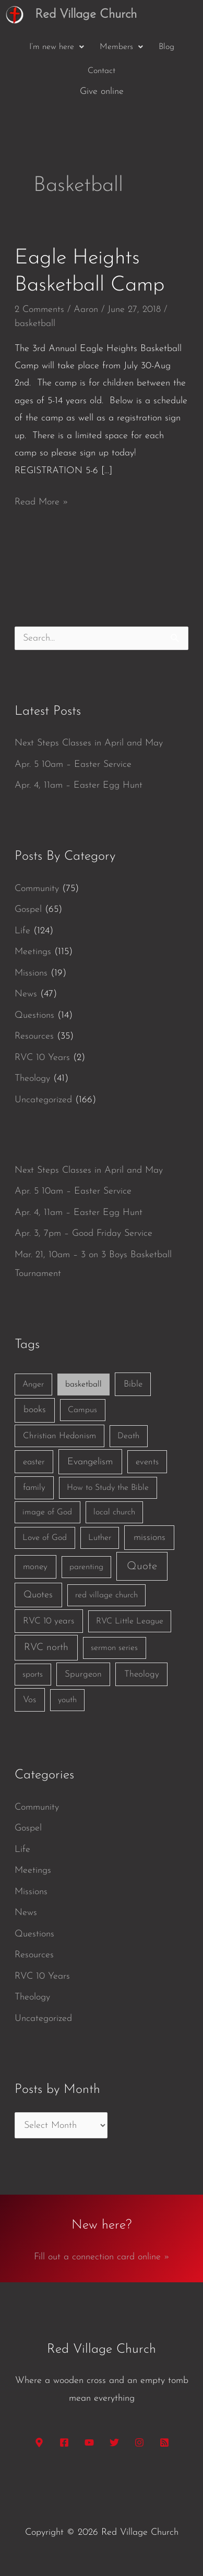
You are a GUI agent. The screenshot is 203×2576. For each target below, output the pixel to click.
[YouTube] (89, 2442)
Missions (31, 973)
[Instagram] (139, 2442)
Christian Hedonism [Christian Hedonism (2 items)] (59, 1435)
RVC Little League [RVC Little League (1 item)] (129, 1621)
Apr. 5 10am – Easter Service (73, 764)
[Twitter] (114, 2442)
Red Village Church (86, 14)
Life (22, 931)
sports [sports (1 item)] (32, 1674)
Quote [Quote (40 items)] (142, 1566)
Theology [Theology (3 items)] (141, 1674)
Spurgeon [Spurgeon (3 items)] (83, 1674)
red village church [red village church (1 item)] (106, 1595)
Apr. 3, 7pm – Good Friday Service (83, 1233)
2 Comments (39, 310)
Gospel (28, 909)
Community (37, 889)
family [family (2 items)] (34, 1487)
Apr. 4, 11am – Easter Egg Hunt (78, 785)
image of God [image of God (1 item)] (47, 1512)
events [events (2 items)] (147, 1462)
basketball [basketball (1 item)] (83, 1384)
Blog (166, 47)
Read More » (41, 500)
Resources (34, 1036)
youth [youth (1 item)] (67, 1700)
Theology (32, 1079)
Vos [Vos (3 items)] (29, 1699)
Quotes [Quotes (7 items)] (38, 1595)
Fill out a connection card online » (102, 2257)
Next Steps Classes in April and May (89, 743)
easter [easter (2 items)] (34, 1462)
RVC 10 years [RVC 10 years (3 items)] (48, 1621)
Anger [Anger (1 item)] (33, 1384)
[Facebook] (64, 2442)
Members (121, 47)
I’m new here (56, 47)
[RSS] (164, 2442)
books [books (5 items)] (34, 1409)
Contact (101, 71)
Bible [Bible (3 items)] (133, 1384)
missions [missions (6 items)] (149, 1538)
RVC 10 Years (42, 1058)
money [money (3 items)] (35, 1566)
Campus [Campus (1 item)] (82, 1410)
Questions (34, 1015)
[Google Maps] (39, 2442)
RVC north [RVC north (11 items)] (46, 1648)
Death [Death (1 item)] (128, 1436)
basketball (35, 324)
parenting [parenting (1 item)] (86, 1567)
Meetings (33, 952)
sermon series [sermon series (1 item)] (114, 1648)
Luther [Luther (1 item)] (99, 1538)
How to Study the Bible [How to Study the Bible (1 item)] (108, 1488)
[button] (56, 47)
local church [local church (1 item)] (114, 1512)
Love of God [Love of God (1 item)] (44, 1538)
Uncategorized (43, 1100)
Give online (102, 92)
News (26, 994)
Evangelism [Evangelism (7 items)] (90, 1462)
